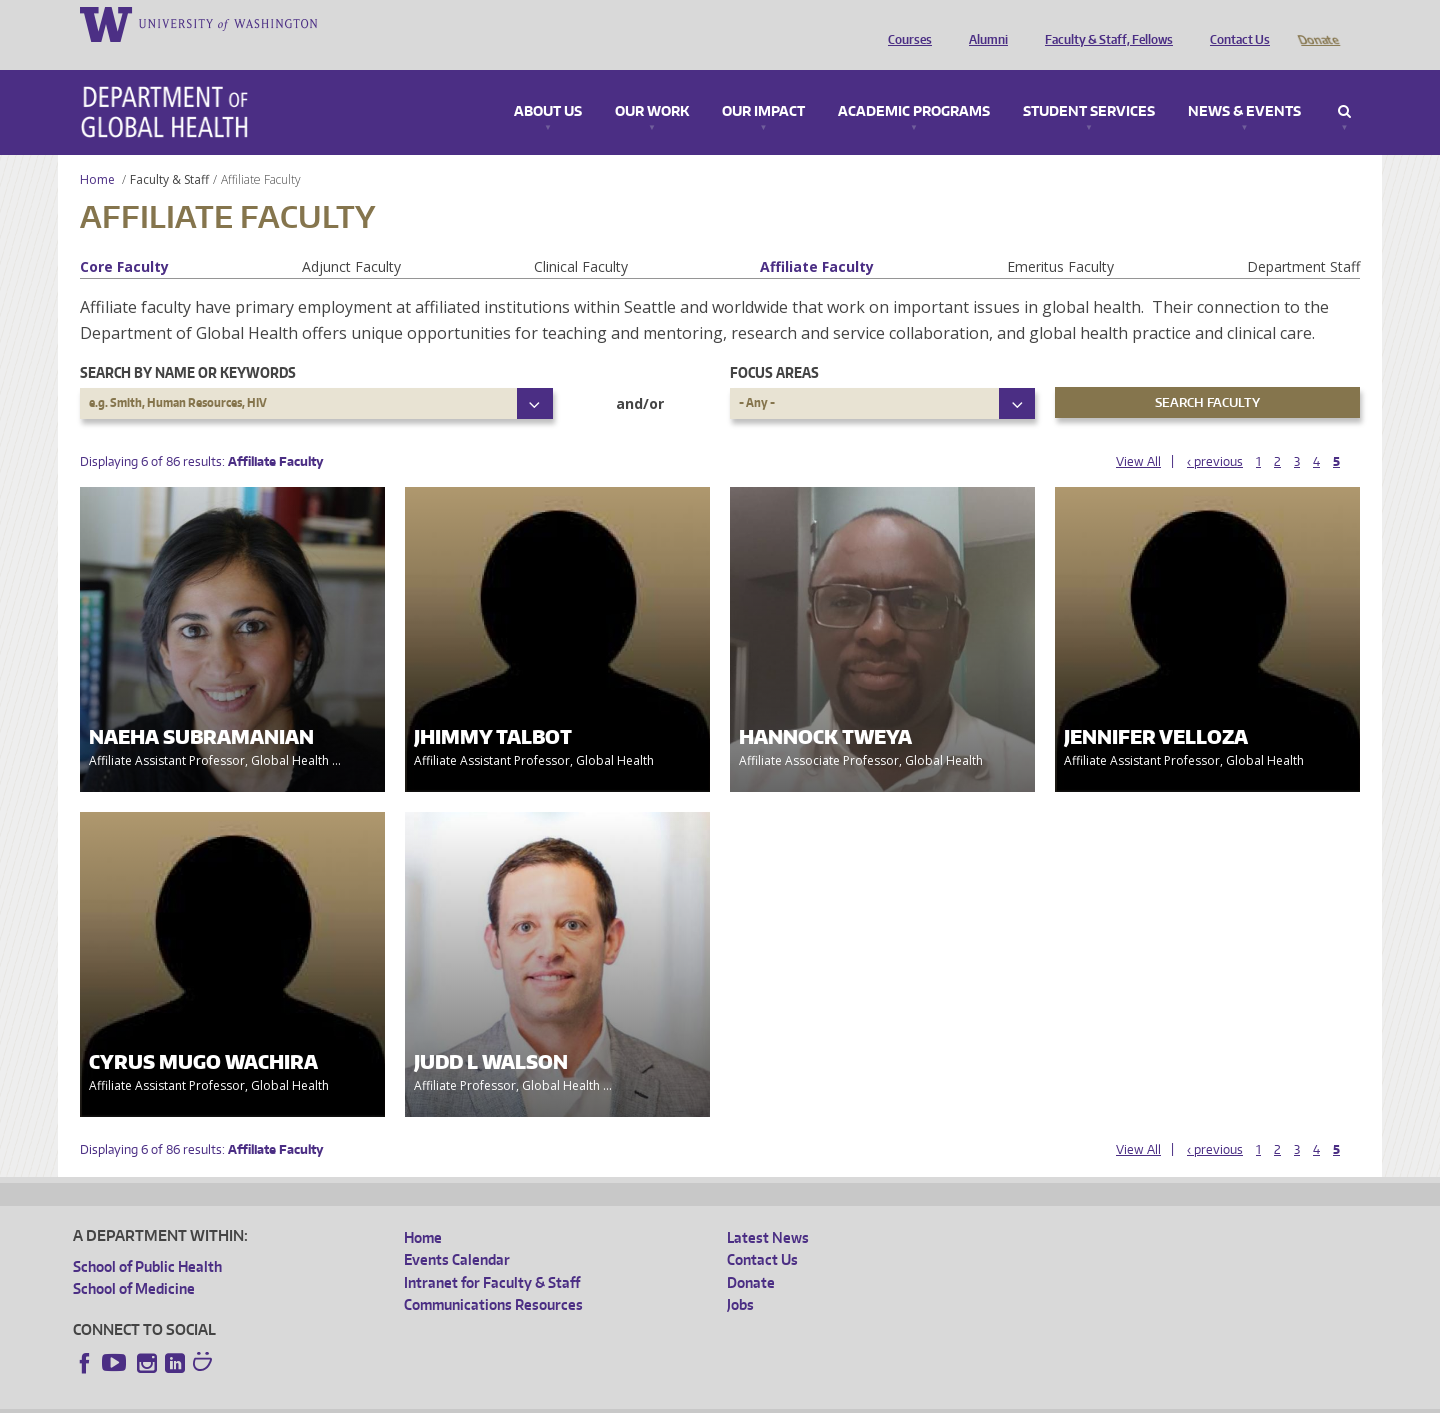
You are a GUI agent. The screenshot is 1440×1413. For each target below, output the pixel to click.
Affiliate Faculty (817, 238)
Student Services (1089, 84)
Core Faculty (124, 238)
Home (97, 151)
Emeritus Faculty (1060, 238)
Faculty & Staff (169, 151)
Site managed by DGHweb (537, 1397)
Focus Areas (774, 344)
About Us (548, 84)
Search (1344, 84)
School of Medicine (134, 1260)
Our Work (652, 84)
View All (1138, 433)
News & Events (1244, 84)
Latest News (768, 1209)
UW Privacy (337, 1397)
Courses (905, 23)
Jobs (740, 1276)
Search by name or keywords (188, 344)
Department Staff (1303, 238)
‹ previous (1215, 433)
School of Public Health (147, 1238)
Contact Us (1235, 23)
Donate (1317, 23)
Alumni (983, 23)
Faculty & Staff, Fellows (1104, 23)
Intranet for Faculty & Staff (492, 1254)
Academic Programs (914, 84)
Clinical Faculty (581, 238)
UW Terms (418, 1397)
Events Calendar (457, 1231)
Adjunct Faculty (351, 238)
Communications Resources (493, 1276)
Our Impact (763, 84)
